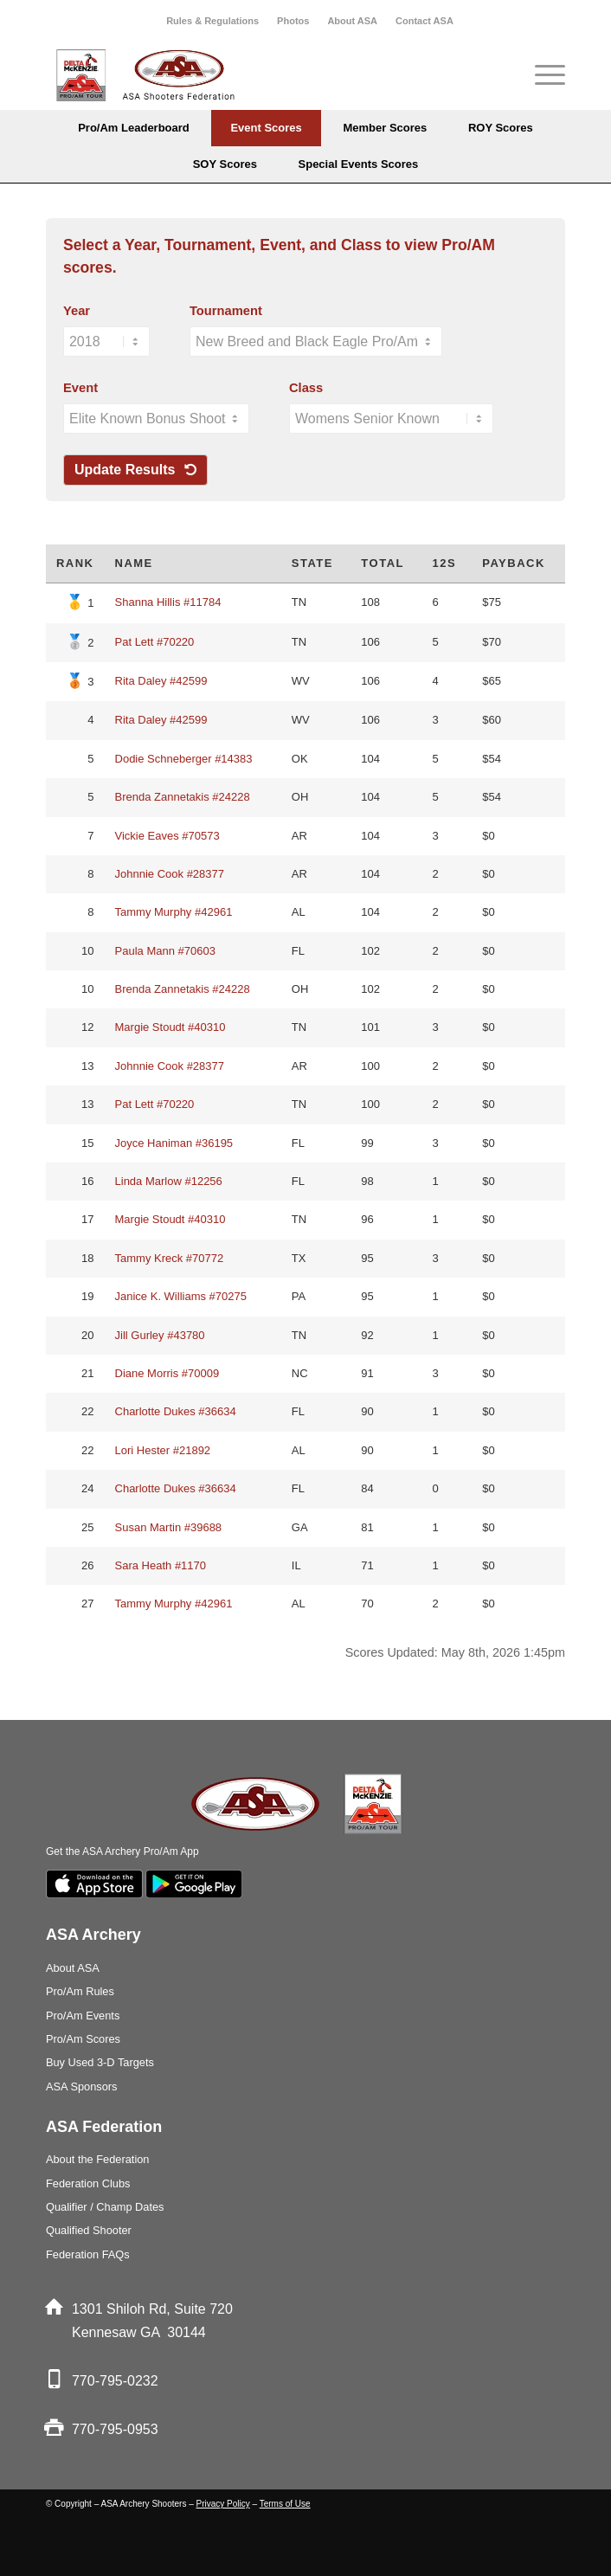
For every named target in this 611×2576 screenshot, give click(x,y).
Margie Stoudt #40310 (170, 1027)
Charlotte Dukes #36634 (175, 1411)
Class (306, 388)
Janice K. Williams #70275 (181, 1296)
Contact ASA (424, 21)
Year (76, 311)
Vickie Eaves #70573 (167, 835)
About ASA (352, 21)
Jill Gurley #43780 (160, 1335)
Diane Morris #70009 (167, 1373)
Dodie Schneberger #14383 (184, 758)
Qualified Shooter (89, 2230)
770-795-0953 (115, 2429)
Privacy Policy (223, 2503)
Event (80, 388)
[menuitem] (213, 21)
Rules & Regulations (212, 21)
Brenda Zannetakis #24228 (182, 796)
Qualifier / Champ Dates (105, 2206)
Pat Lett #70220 (155, 641)
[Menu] (541, 75)
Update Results (135, 469)
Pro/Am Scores (83, 2038)
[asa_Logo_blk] (253, 75)
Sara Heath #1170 (161, 1565)
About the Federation (98, 2159)
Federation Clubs (88, 2183)
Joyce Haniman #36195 (174, 1143)
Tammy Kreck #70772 (169, 1258)
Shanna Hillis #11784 (168, 602)
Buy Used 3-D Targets (100, 2062)
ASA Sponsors (82, 2086)
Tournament (226, 311)
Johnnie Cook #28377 (170, 873)
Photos (293, 21)
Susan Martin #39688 (168, 1527)
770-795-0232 (115, 2380)
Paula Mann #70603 (165, 950)
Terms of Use (285, 2503)
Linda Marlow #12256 (168, 1181)
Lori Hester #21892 (163, 1450)
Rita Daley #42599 (161, 680)
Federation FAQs (88, 2254)
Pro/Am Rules (80, 1991)
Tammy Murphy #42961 (174, 911)
